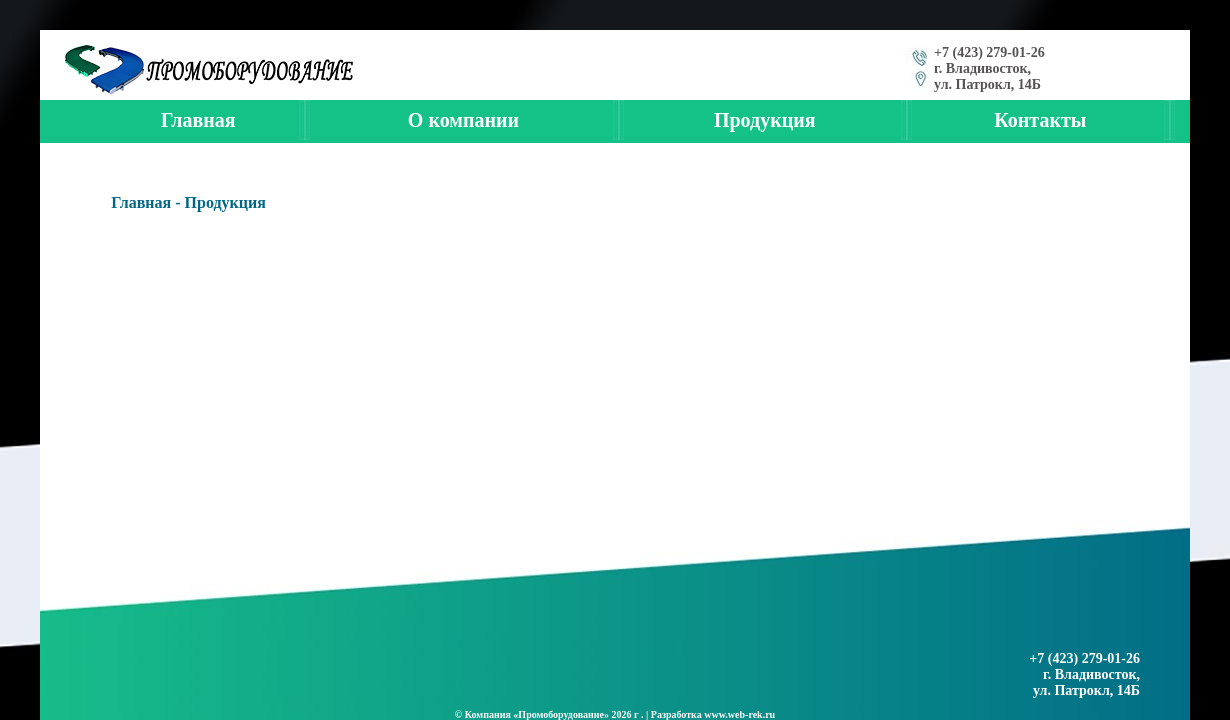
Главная (141, 202)
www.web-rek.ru (739, 714)
